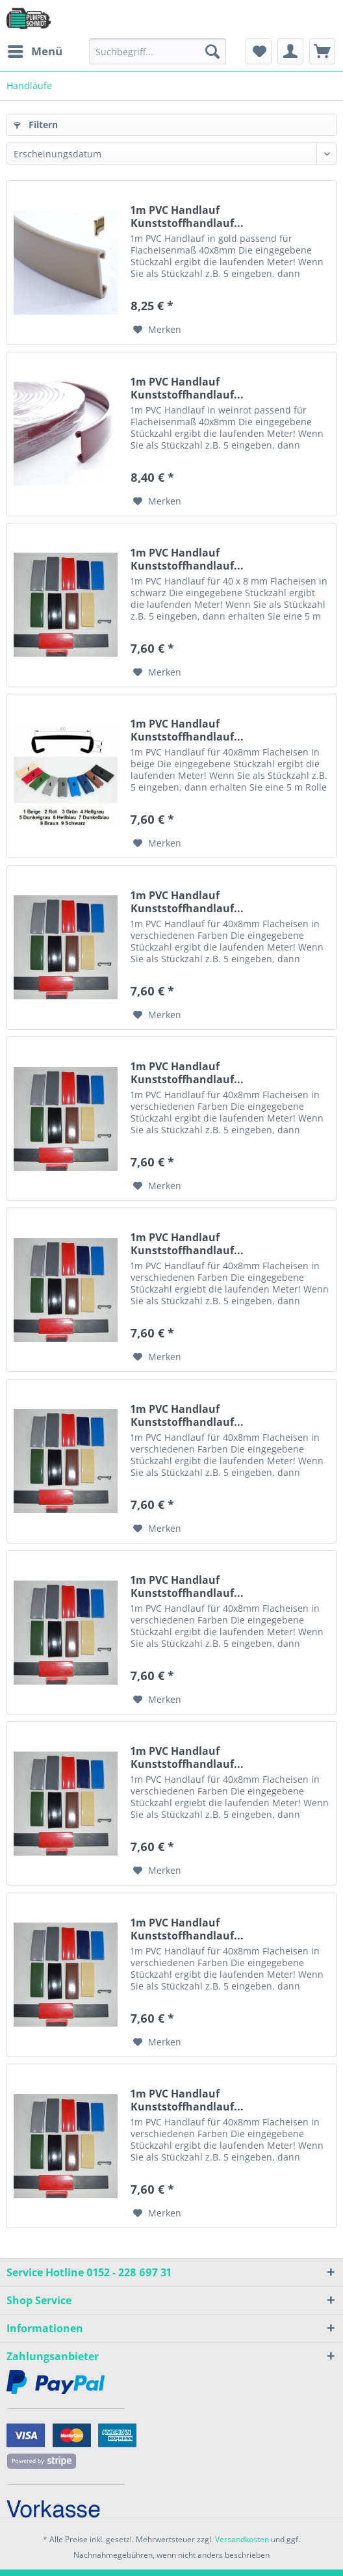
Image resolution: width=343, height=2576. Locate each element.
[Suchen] (212, 51)
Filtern (36, 124)
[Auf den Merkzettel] (157, 329)
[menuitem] (34, 51)
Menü (35, 50)
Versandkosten (242, 2539)
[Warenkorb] (322, 51)
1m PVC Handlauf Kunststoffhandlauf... (187, 217)
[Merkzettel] (259, 51)
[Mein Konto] (290, 51)
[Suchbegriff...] (157, 51)
